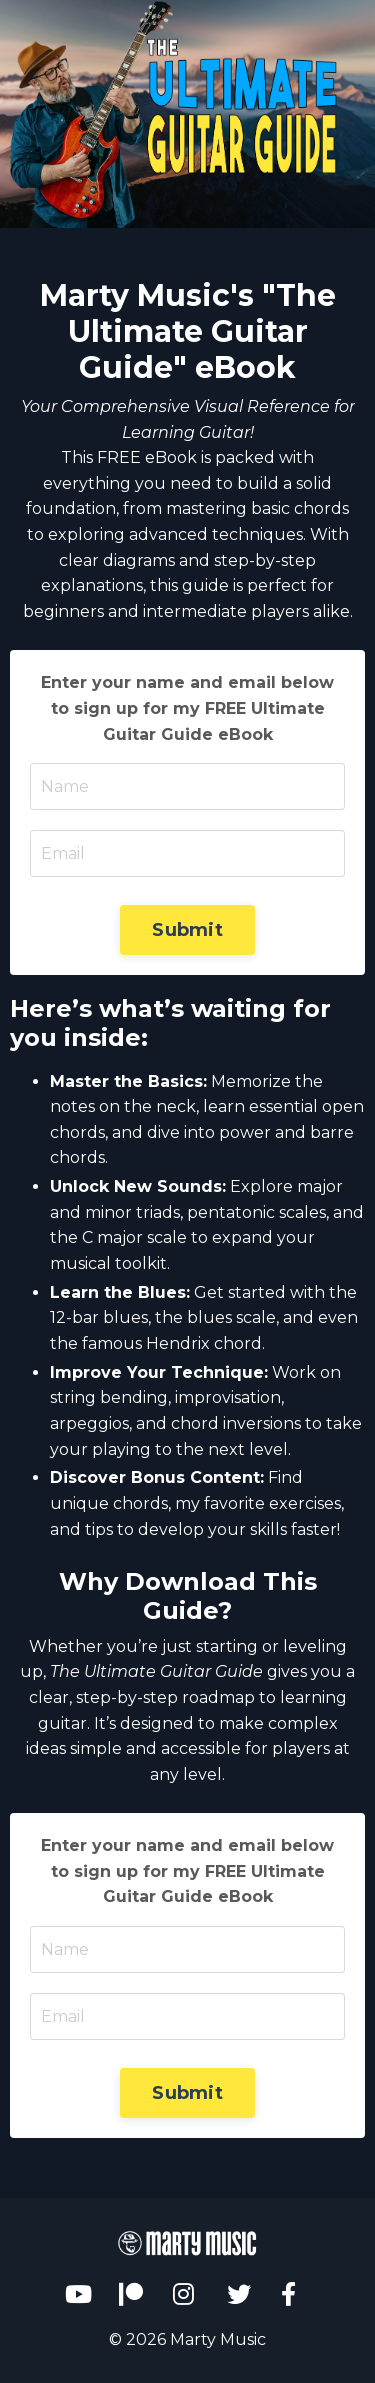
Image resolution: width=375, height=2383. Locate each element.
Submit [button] (187, 930)
